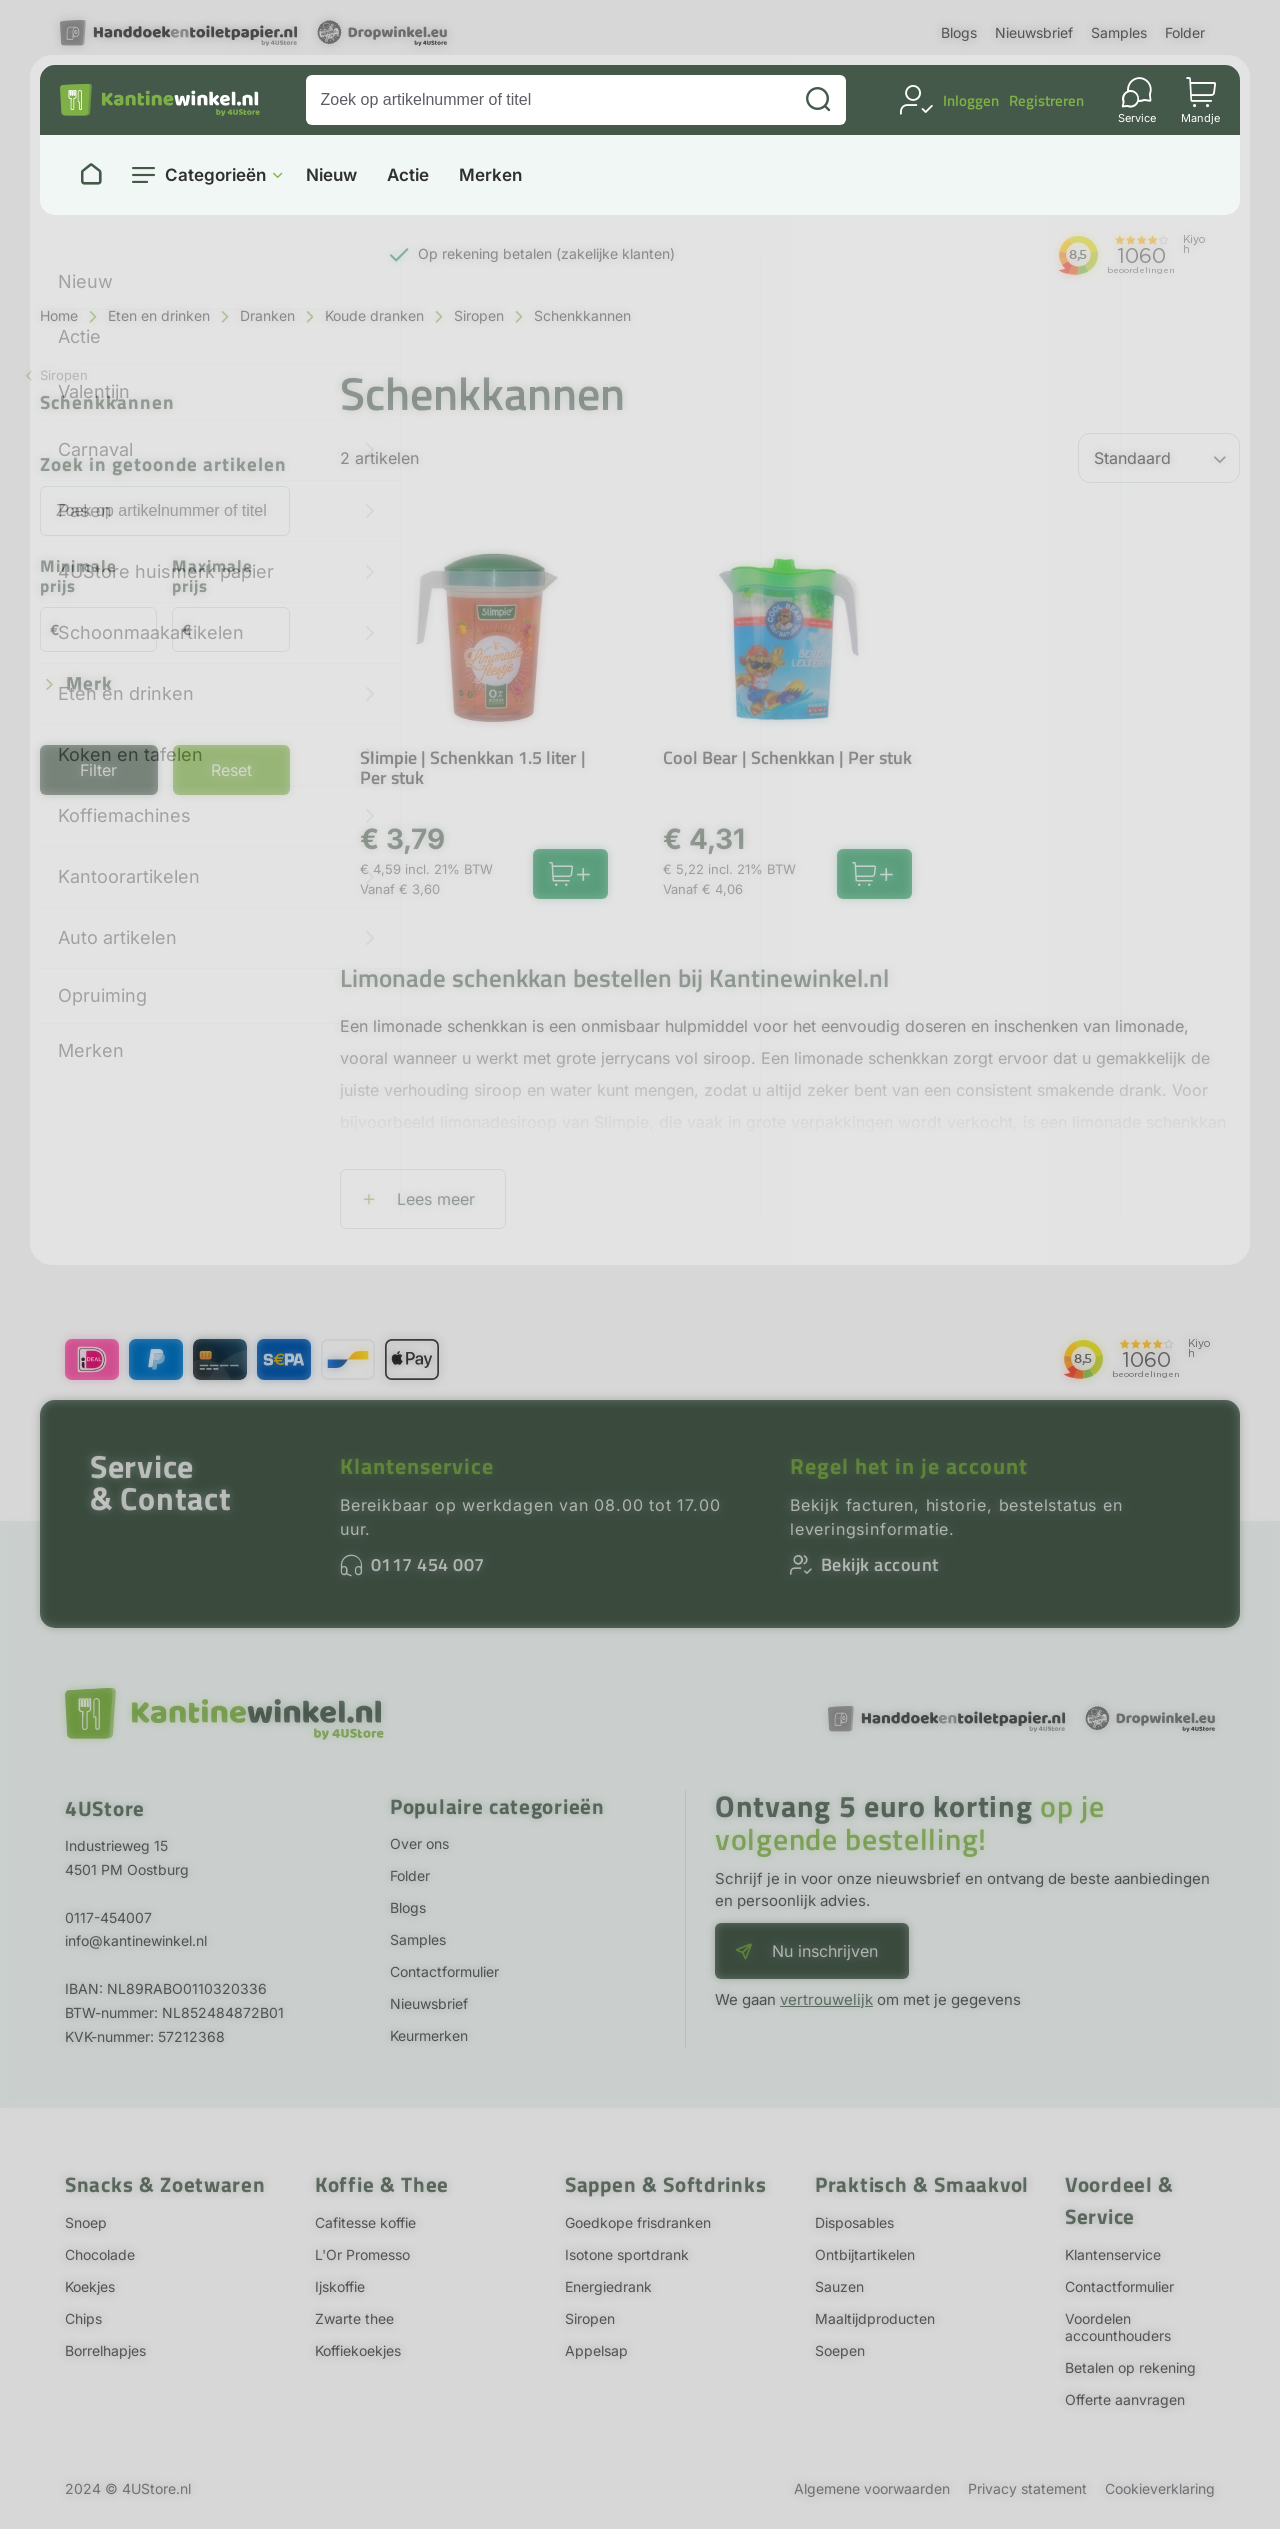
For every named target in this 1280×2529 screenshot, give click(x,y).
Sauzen (839, 2286)
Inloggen (971, 100)
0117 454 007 (428, 1564)
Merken (490, 175)
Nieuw (331, 175)
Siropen (479, 315)
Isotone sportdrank (627, 2254)
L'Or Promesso (362, 2254)
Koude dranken (374, 315)
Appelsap (596, 2350)
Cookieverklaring (1160, 2488)
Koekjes (90, 2286)
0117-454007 (108, 1917)
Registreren (1046, 100)
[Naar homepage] (91, 175)
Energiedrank (608, 2286)
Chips (83, 2318)
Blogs (959, 32)
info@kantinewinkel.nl (136, 1940)
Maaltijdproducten (875, 2318)
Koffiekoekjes (358, 2350)
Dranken (267, 315)
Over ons (419, 1843)
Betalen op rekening (1130, 2367)
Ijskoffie (340, 2286)
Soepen (840, 2350)
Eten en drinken (159, 315)
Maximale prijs (212, 577)
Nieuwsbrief (1034, 32)
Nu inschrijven (825, 1951)
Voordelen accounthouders (1118, 2327)
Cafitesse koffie (365, 2222)
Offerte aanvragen (1125, 2399)
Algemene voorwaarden (872, 2488)
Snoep (86, 2222)
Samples (1119, 32)
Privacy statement (1027, 2488)
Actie (408, 175)
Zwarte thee (354, 2318)
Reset (231, 770)
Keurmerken (429, 2035)
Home (59, 315)
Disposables (854, 2222)
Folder (1185, 32)
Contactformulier (444, 1971)
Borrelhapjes (105, 2350)
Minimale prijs (78, 577)
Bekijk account (880, 1564)
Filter (98, 770)
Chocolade (100, 2254)
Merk (89, 684)
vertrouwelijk (826, 1999)
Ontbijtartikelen (865, 2254)
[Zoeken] (818, 100)
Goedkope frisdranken (638, 2222)
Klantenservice (417, 1466)
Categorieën (215, 175)
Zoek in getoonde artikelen (163, 465)
